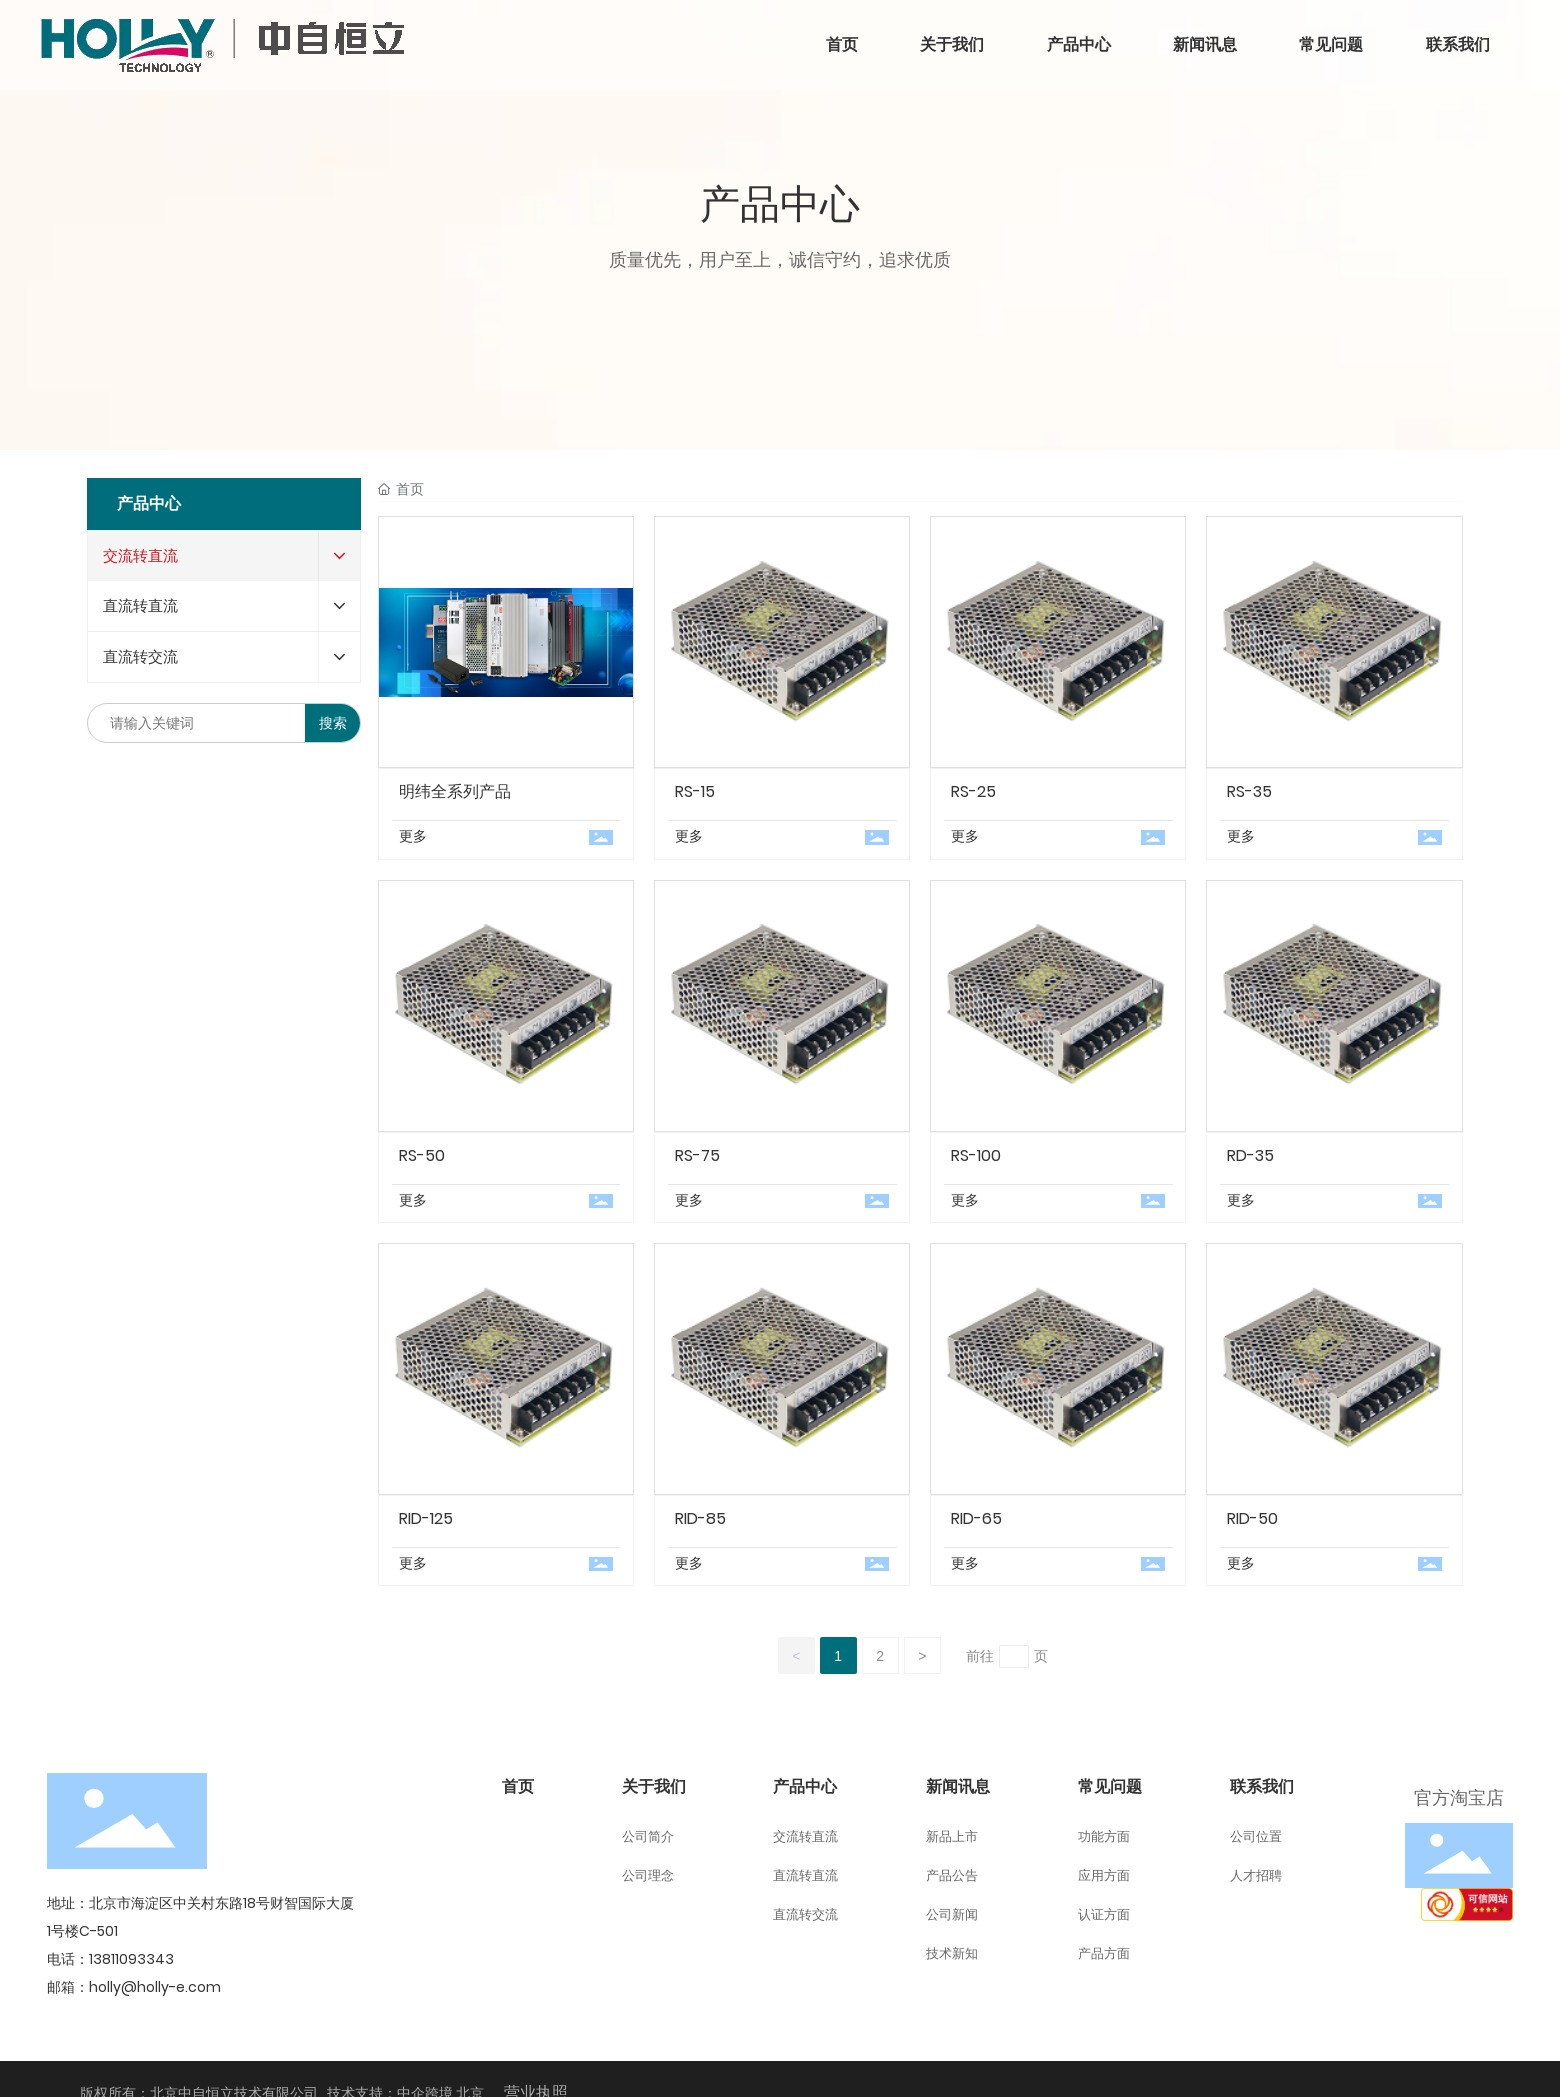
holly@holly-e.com (155, 1987)
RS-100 (976, 1155)
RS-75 (697, 1155)
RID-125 (426, 1518)
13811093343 (131, 1959)
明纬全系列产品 (455, 791)
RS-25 (973, 791)
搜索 (333, 723)
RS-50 (422, 1155)
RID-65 (976, 1518)
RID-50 (1252, 1518)
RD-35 (1250, 1155)
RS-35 (1249, 791)
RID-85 (700, 1518)
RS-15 (695, 791)
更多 (413, 836)
